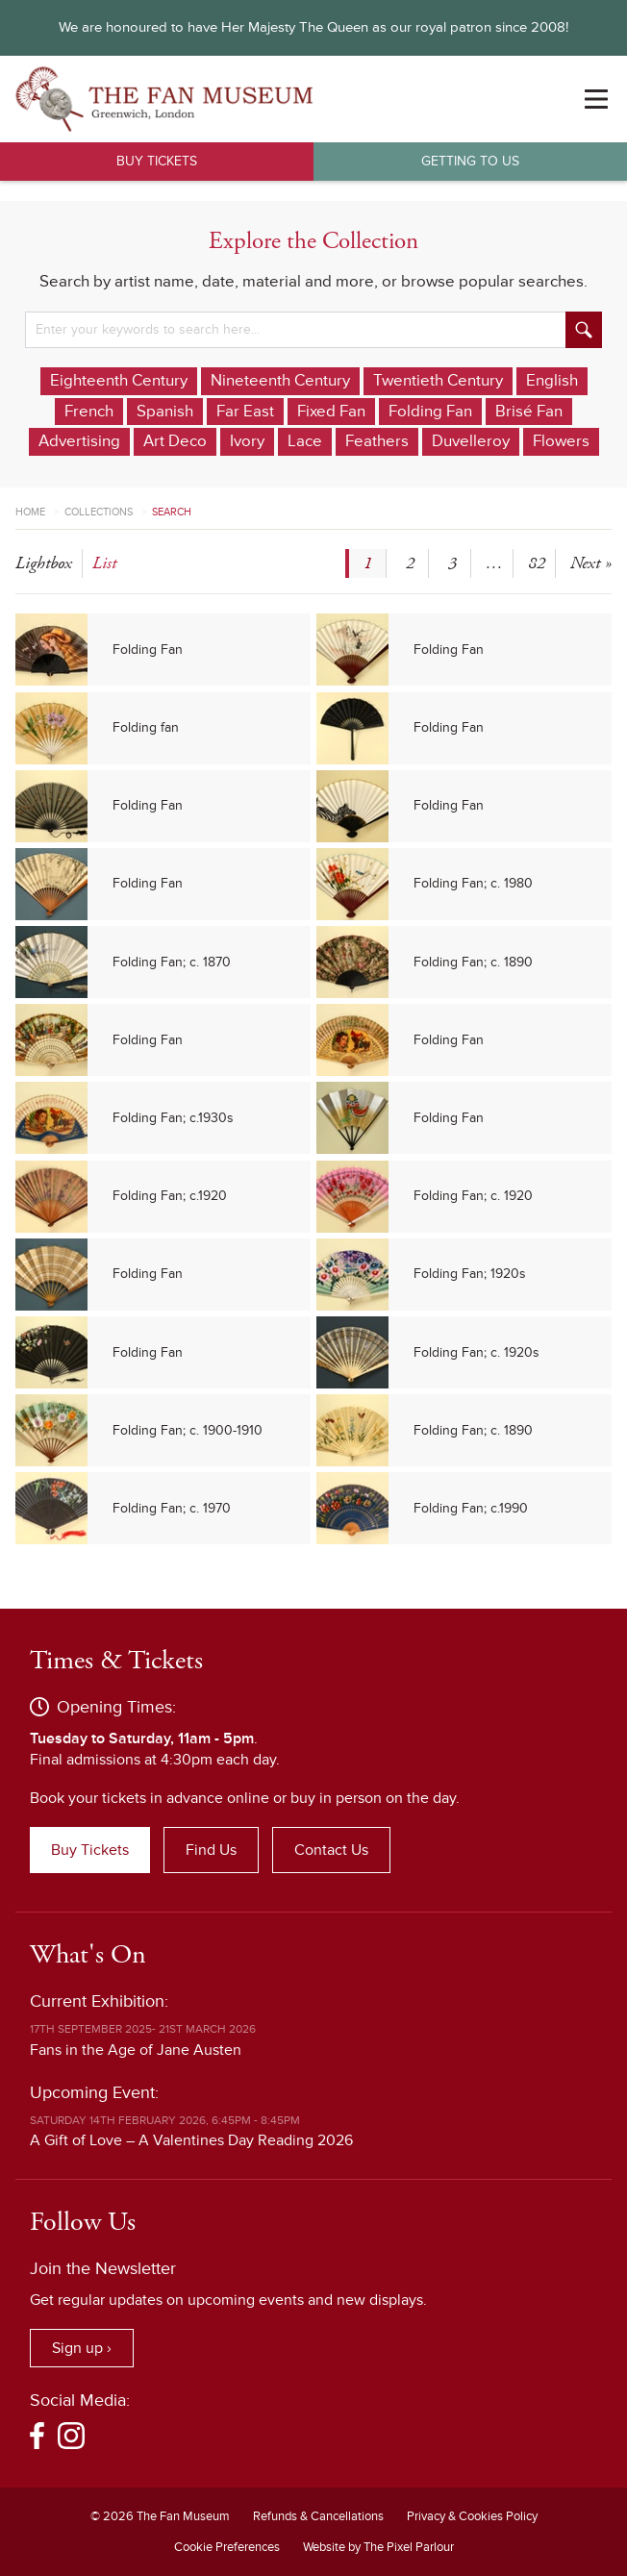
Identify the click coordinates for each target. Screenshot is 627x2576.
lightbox (43, 563)
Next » (591, 563)
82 (536, 563)
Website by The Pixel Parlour (378, 2547)
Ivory (247, 441)
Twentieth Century (438, 380)
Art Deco (175, 441)
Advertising (79, 441)
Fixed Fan (331, 411)
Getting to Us (470, 161)
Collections (98, 512)
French (88, 411)
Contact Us (331, 1850)
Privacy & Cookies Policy (472, 2516)
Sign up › (82, 2348)
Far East (245, 411)
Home (30, 512)
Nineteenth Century (280, 380)
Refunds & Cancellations (318, 2516)
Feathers (377, 441)
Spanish (165, 411)
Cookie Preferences (227, 2547)
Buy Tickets (156, 161)
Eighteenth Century (119, 380)
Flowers (561, 441)
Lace (305, 441)
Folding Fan (430, 411)
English (552, 380)
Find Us (211, 1850)
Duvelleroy (471, 441)
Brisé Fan (529, 411)
